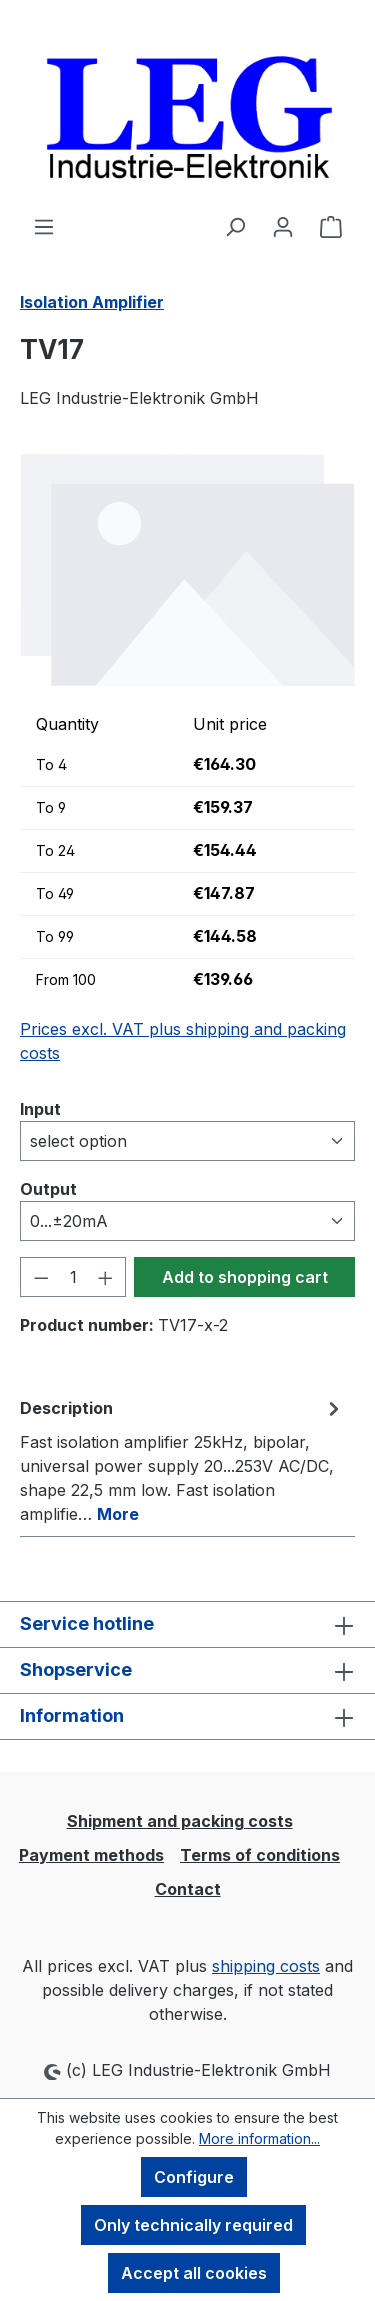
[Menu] (44, 226)
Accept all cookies (194, 2273)
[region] (187, 569)
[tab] (182, 1460)
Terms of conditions (260, 1855)
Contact (188, 1889)
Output (48, 1188)
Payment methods (91, 1855)
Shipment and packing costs (180, 1821)
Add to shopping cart (245, 1277)
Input (40, 1108)
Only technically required (193, 2225)
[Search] (235, 226)
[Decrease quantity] (41, 1277)
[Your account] (283, 226)
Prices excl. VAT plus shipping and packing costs (183, 1041)
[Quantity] (73, 1277)
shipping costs (266, 1966)
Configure (194, 2177)
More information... (259, 2138)
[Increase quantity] (106, 1277)
